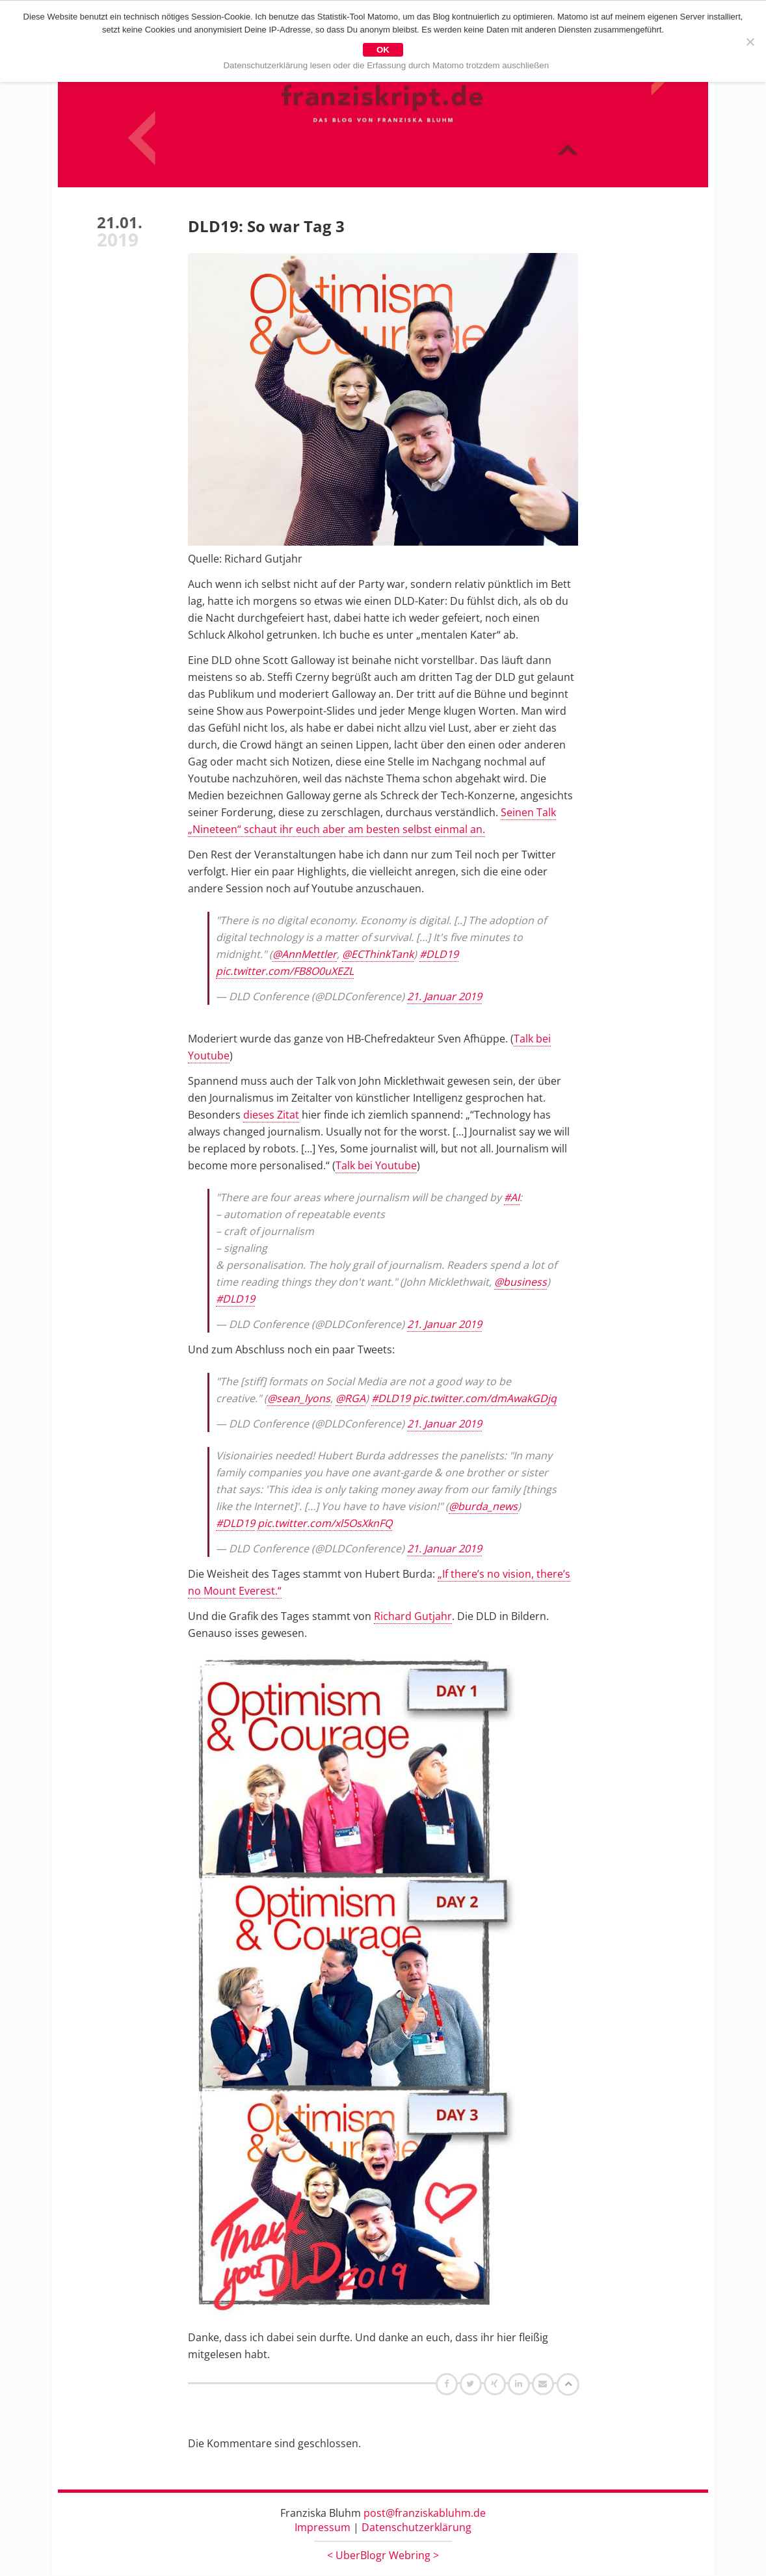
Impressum (322, 2528)
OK (383, 50)
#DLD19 (438, 955)
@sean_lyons (298, 1399)
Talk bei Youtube (376, 1166)
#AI (512, 1198)
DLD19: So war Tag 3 (266, 226)
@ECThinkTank (378, 955)
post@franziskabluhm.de (424, 2513)
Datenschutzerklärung (416, 2528)
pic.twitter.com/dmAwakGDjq (485, 1399)
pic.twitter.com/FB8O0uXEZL (285, 971)
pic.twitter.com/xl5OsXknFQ (325, 1524)
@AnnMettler (304, 955)
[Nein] (749, 41)
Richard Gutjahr (413, 1617)
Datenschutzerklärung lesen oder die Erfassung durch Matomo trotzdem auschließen (386, 65)
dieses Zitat (271, 1115)
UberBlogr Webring (383, 2556)
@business (520, 1282)
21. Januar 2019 (444, 997)
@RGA (350, 1399)
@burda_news (483, 1507)
